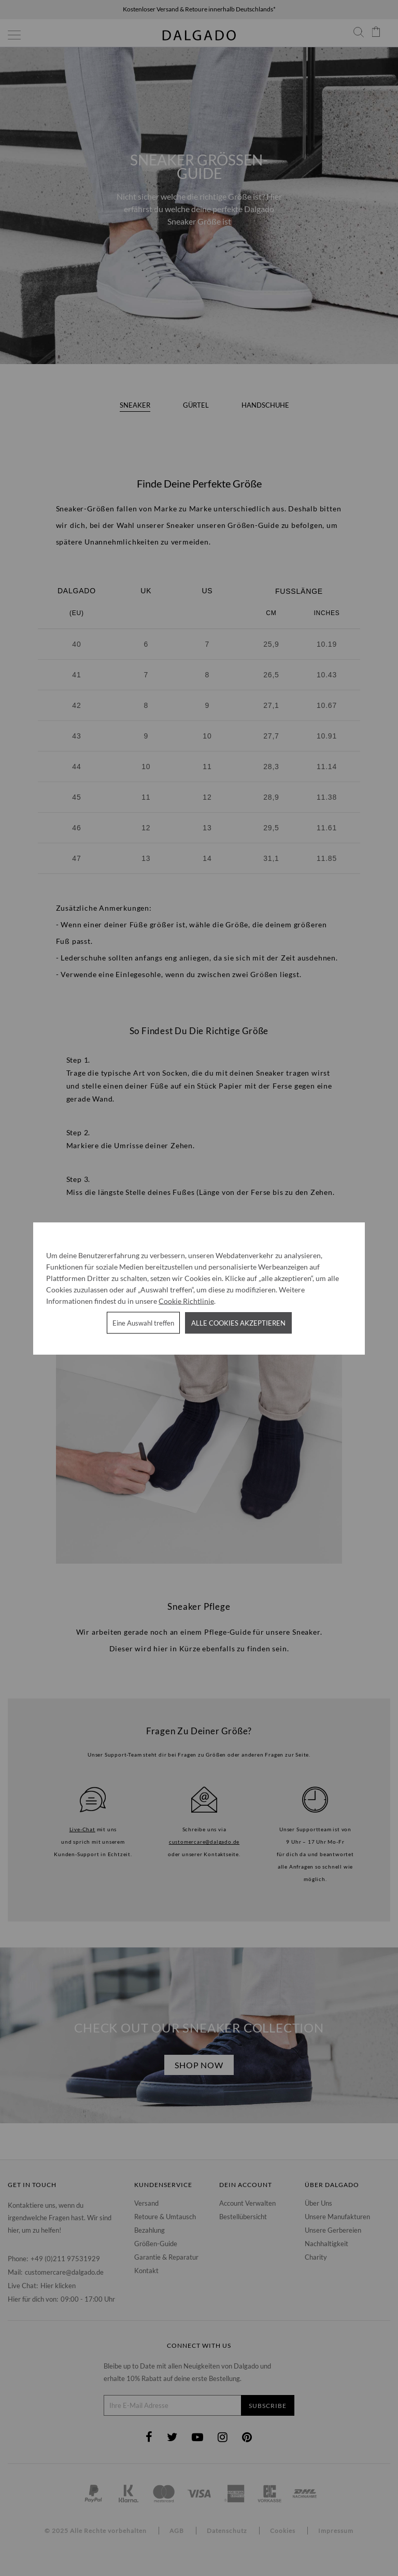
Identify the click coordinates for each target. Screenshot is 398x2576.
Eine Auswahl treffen (143, 1322)
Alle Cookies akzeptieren (238, 1322)
